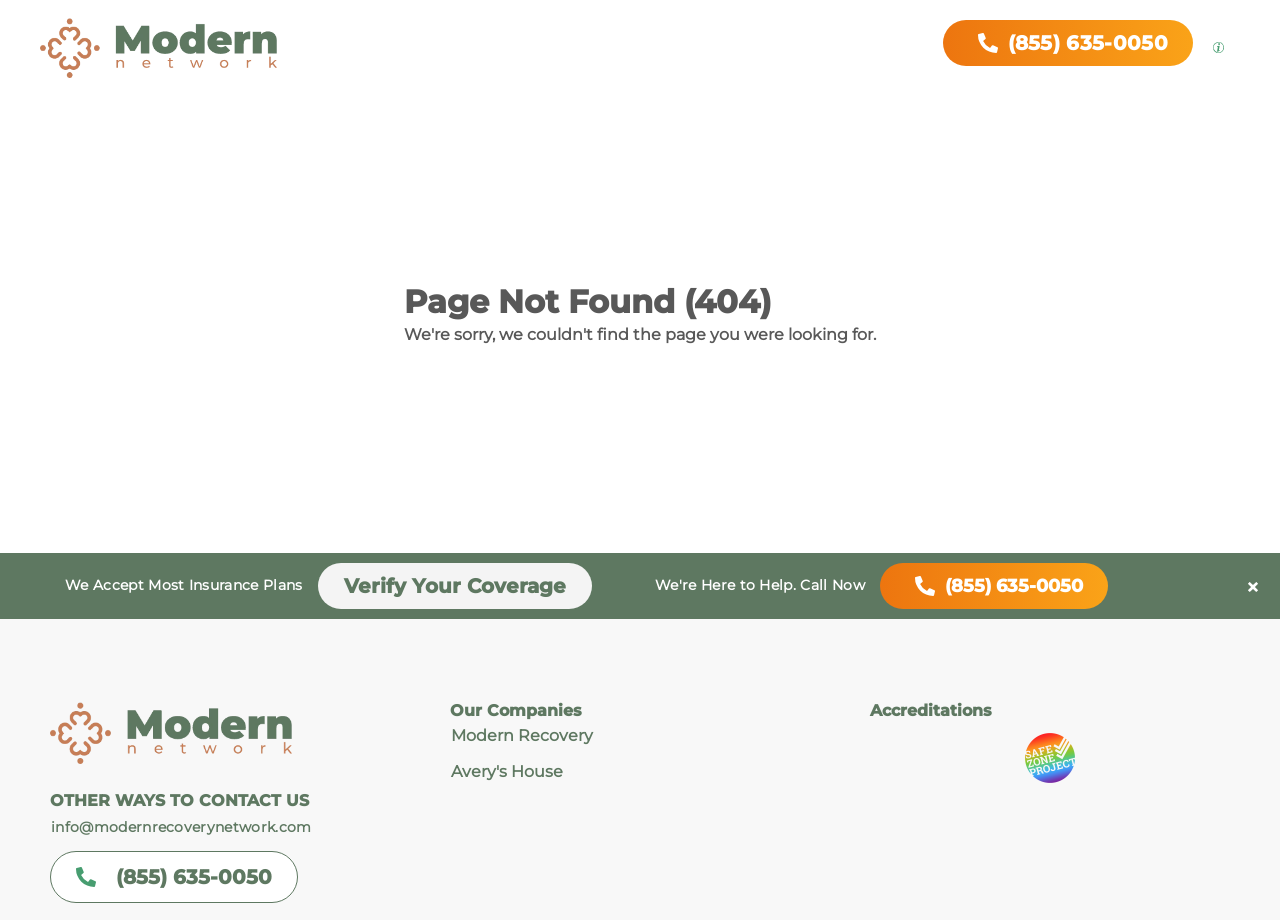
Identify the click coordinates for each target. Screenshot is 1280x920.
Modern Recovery (522, 735)
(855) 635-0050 (994, 586)
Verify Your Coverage (455, 586)
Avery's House (507, 771)
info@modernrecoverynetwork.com (181, 827)
